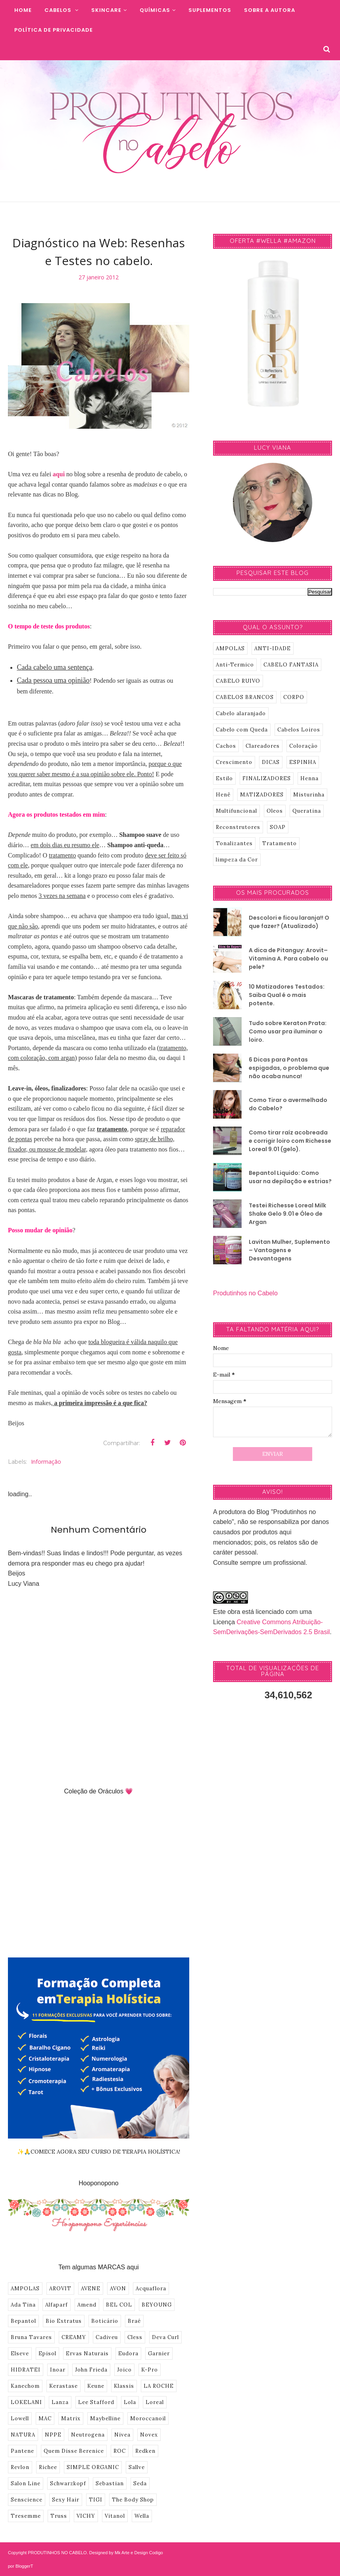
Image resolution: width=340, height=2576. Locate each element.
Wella (141, 2516)
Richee (48, 2467)
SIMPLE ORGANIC (93, 2467)
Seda (140, 2483)
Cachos (226, 746)
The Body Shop (133, 2499)
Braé (134, 2321)
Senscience (26, 2499)
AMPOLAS (25, 2288)
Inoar (57, 2369)
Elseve (20, 2353)
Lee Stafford (96, 2402)
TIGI (95, 2499)
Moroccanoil (148, 2418)
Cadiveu (107, 2337)
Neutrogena (88, 2434)
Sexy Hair (65, 2499)
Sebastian (110, 2483)
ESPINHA (302, 762)
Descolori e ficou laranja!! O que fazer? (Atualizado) (289, 922)
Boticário (104, 2321)
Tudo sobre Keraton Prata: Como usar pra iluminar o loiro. (288, 1031)
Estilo (224, 778)
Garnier (159, 2353)
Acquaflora (151, 2288)
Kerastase (63, 2386)
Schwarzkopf (68, 2483)
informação (46, 1461)
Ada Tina (23, 2304)
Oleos (275, 811)
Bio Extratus (64, 2321)
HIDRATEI (25, 2369)
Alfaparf (56, 2304)
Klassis (124, 2386)
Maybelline (105, 2418)
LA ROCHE (159, 2386)
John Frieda (91, 2369)
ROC (119, 2451)
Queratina (306, 811)
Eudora (128, 2353)
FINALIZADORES (266, 778)
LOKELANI (26, 2402)
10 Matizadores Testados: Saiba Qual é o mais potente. (287, 995)
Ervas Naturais (87, 2353)
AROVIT (60, 2288)
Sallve (137, 2467)
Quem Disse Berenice (74, 2451)
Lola (130, 2402)
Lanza (60, 2402)
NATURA (23, 2434)
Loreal (155, 2402)
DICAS (271, 762)
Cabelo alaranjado (241, 713)
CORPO (293, 697)
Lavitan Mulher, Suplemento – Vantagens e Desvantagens (289, 1250)
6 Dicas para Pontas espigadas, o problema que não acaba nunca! (289, 1068)
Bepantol (23, 2321)
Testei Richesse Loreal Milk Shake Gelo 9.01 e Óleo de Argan (287, 1213)
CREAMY (73, 2337)
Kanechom (25, 2386)
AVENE (90, 2288)
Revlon (20, 2467)
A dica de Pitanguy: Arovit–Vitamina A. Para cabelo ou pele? (288, 958)
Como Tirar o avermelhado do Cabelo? (288, 1104)
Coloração (303, 746)
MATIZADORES (262, 794)
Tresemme (26, 2516)
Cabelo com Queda (242, 729)
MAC (45, 2418)
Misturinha (309, 794)
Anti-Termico (235, 664)
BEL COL (119, 2304)
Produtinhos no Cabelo (245, 1293)
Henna (309, 778)
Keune (95, 2386)
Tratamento (279, 843)
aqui (59, 474)
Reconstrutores (238, 827)
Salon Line (25, 2483)
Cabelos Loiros (298, 729)
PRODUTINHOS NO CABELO (57, 2552)
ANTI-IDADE (272, 648)
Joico (124, 2369)
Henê (223, 794)
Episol (47, 2353)
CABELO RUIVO (238, 681)
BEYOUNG (157, 2304)
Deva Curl (165, 2337)
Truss (58, 2516)
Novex (149, 2434)
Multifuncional (236, 811)
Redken (145, 2451)
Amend (86, 2304)
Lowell (20, 2418)
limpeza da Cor (237, 859)
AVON (118, 2288)
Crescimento (234, 762)
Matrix (71, 2418)
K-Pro (149, 2369)
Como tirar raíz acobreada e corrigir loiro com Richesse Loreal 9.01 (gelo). (290, 1141)
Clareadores (263, 746)
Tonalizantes (234, 843)
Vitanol (115, 2516)
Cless (134, 2337)
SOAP (278, 827)
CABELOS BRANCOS (245, 697)
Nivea (122, 2434)
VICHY (86, 2516)
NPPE (53, 2434)
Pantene (22, 2451)
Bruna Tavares (31, 2337)
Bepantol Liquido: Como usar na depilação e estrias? (290, 1177)
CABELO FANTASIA (291, 664)
